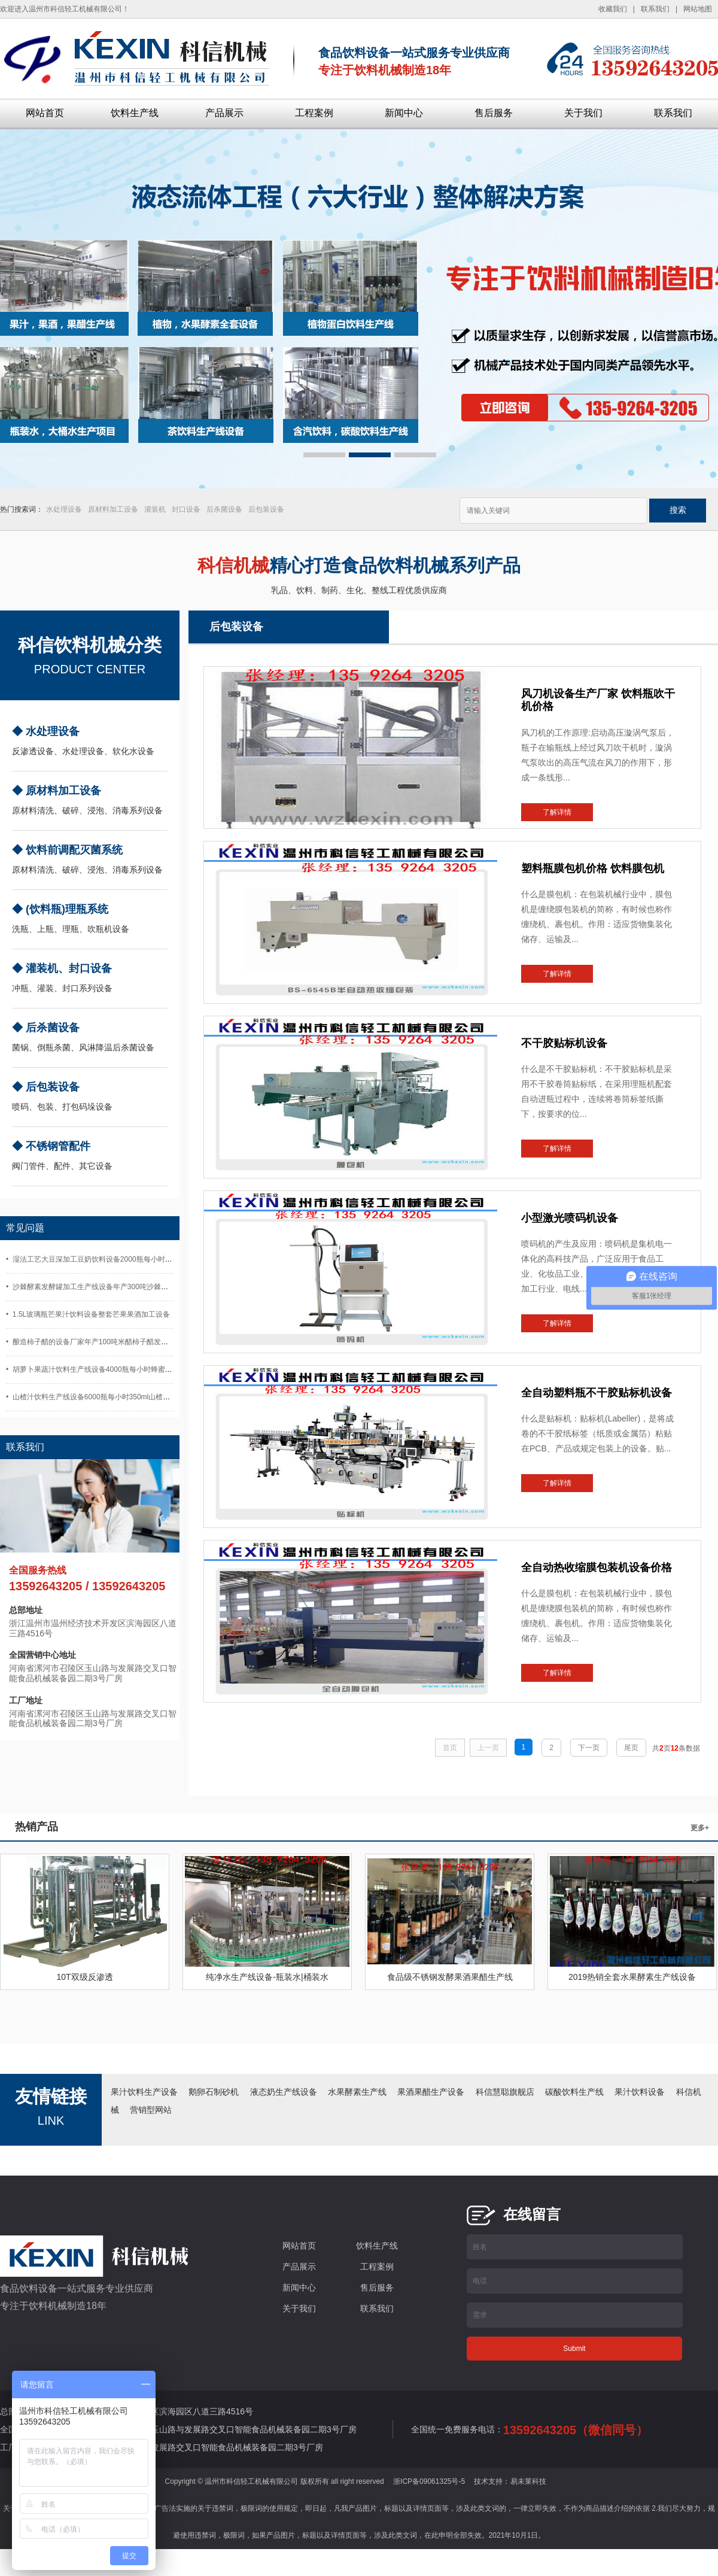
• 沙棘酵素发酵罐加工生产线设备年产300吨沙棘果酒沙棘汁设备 (108, 1287)
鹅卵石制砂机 (213, 2092)
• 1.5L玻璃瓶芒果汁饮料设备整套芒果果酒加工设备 (88, 1314)
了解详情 (557, 812)
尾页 (631, 1747)
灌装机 (155, 509)
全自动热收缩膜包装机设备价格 (596, 1567)
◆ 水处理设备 (46, 731)
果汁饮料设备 (639, 2092)
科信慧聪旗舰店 (505, 2092)
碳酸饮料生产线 (574, 2092)
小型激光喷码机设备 (569, 1218)
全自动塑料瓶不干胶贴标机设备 (596, 1393)
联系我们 (673, 113)
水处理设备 (64, 509)
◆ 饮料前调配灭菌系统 (67, 850)
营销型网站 (151, 2110)
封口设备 (186, 509)
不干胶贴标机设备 (564, 1043)
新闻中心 (404, 113)
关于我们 (583, 113)
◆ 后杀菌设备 (46, 1028)
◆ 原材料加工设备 (56, 791)
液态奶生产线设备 (283, 2092)
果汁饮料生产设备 (144, 2092)
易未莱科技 (528, 2481)
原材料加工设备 (113, 509)
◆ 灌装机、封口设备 (62, 968)
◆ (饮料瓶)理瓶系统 (60, 909)
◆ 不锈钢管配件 (51, 1146)
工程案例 (314, 113)
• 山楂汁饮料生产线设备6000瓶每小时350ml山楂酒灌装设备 (102, 1397)
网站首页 (45, 113)
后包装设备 (266, 509)
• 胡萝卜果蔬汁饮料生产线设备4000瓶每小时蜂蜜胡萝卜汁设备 (107, 1369)
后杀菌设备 (224, 509)
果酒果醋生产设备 (430, 2092)
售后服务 (493, 113)
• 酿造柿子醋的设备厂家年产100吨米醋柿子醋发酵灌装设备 (101, 1342)
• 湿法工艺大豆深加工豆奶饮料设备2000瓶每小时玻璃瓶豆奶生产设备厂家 (125, 1259)
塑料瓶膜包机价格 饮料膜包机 (592, 868)
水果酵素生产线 (357, 2092)
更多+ (699, 1828)
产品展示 (224, 113)
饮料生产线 (135, 113)
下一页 (589, 1747)
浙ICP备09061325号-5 (429, 2481)
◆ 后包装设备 (46, 1087)
